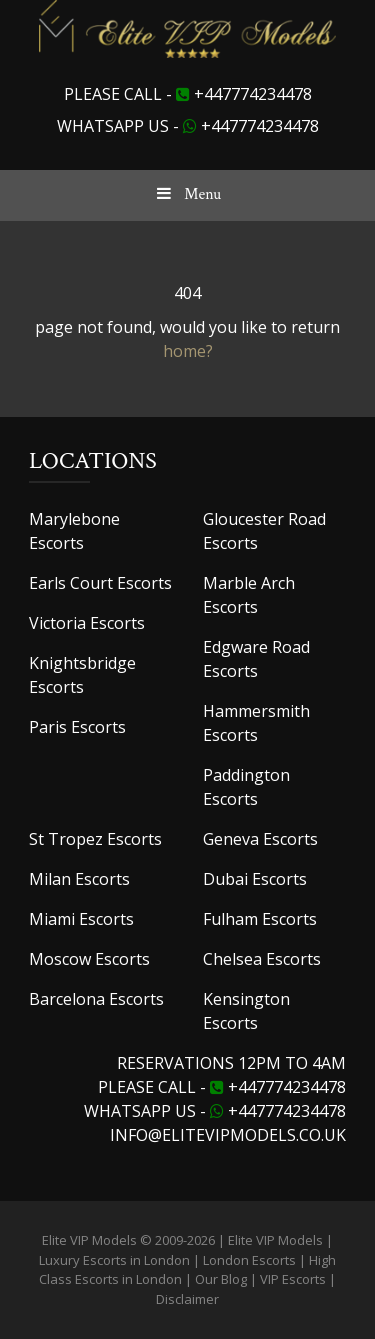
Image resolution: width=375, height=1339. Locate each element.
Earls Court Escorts (100, 583)
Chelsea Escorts (262, 959)
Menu (187, 194)
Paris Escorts (77, 727)
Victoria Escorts (87, 623)
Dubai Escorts (255, 879)
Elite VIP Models (275, 1240)
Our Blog (221, 1279)
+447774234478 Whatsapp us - (215, 1099)
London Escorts (249, 1260)
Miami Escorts (81, 919)
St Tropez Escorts (95, 839)
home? (188, 351)
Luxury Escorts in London (114, 1260)
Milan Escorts (79, 879)
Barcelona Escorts (96, 999)
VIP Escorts (293, 1279)
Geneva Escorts (260, 839)
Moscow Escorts (89, 959)
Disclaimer (187, 1299)
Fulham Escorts (260, 919)
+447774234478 (253, 94)
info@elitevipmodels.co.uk (228, 1135)
